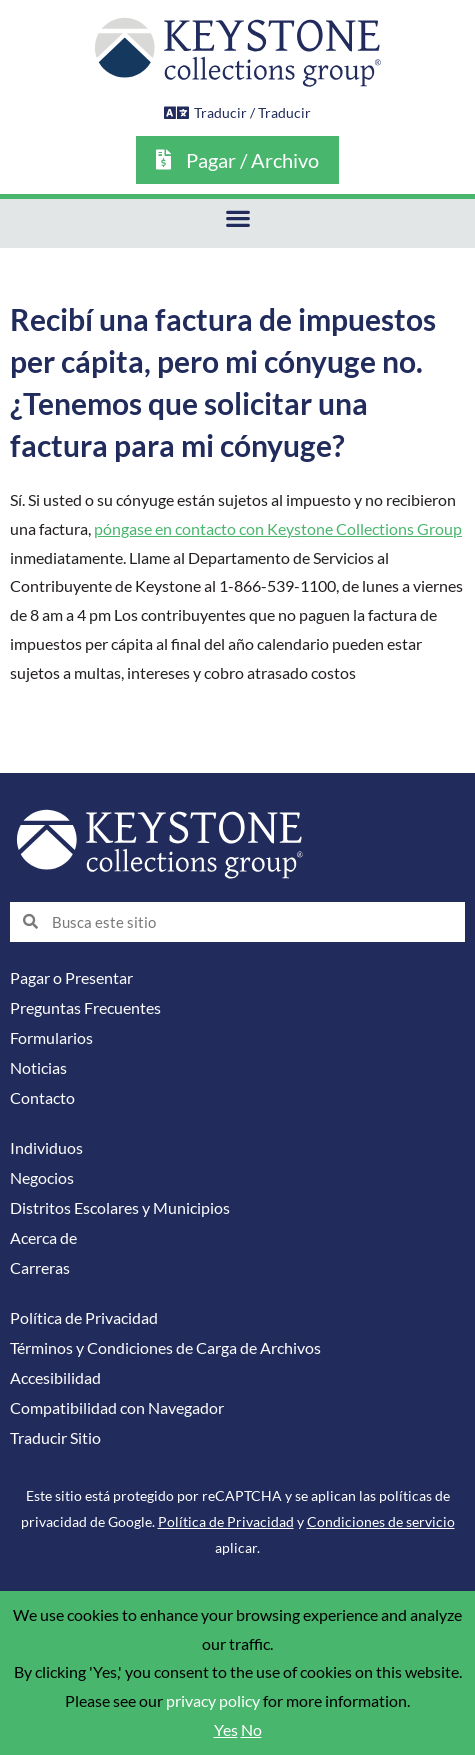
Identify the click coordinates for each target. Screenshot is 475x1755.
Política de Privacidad (84, 1318)
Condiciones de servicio (381, 1521)
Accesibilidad (55, 1378)
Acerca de (43, 1238)
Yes (226, 1730)
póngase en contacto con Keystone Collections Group (278, 529)
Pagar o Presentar (71, 978)
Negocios (42, 1178)
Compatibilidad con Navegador (117, 1408)
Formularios (51, 1038)
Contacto (42, 1098)
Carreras (40, 1268)
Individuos (46, 1148)
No (251, 1730)
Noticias (38, 1068)
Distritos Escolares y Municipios (120, 1208)
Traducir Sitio (55, 1438)
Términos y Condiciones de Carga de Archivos (165, 1348)
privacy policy (213, 1701)
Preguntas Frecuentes (85, 1008)
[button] (237, 218)
